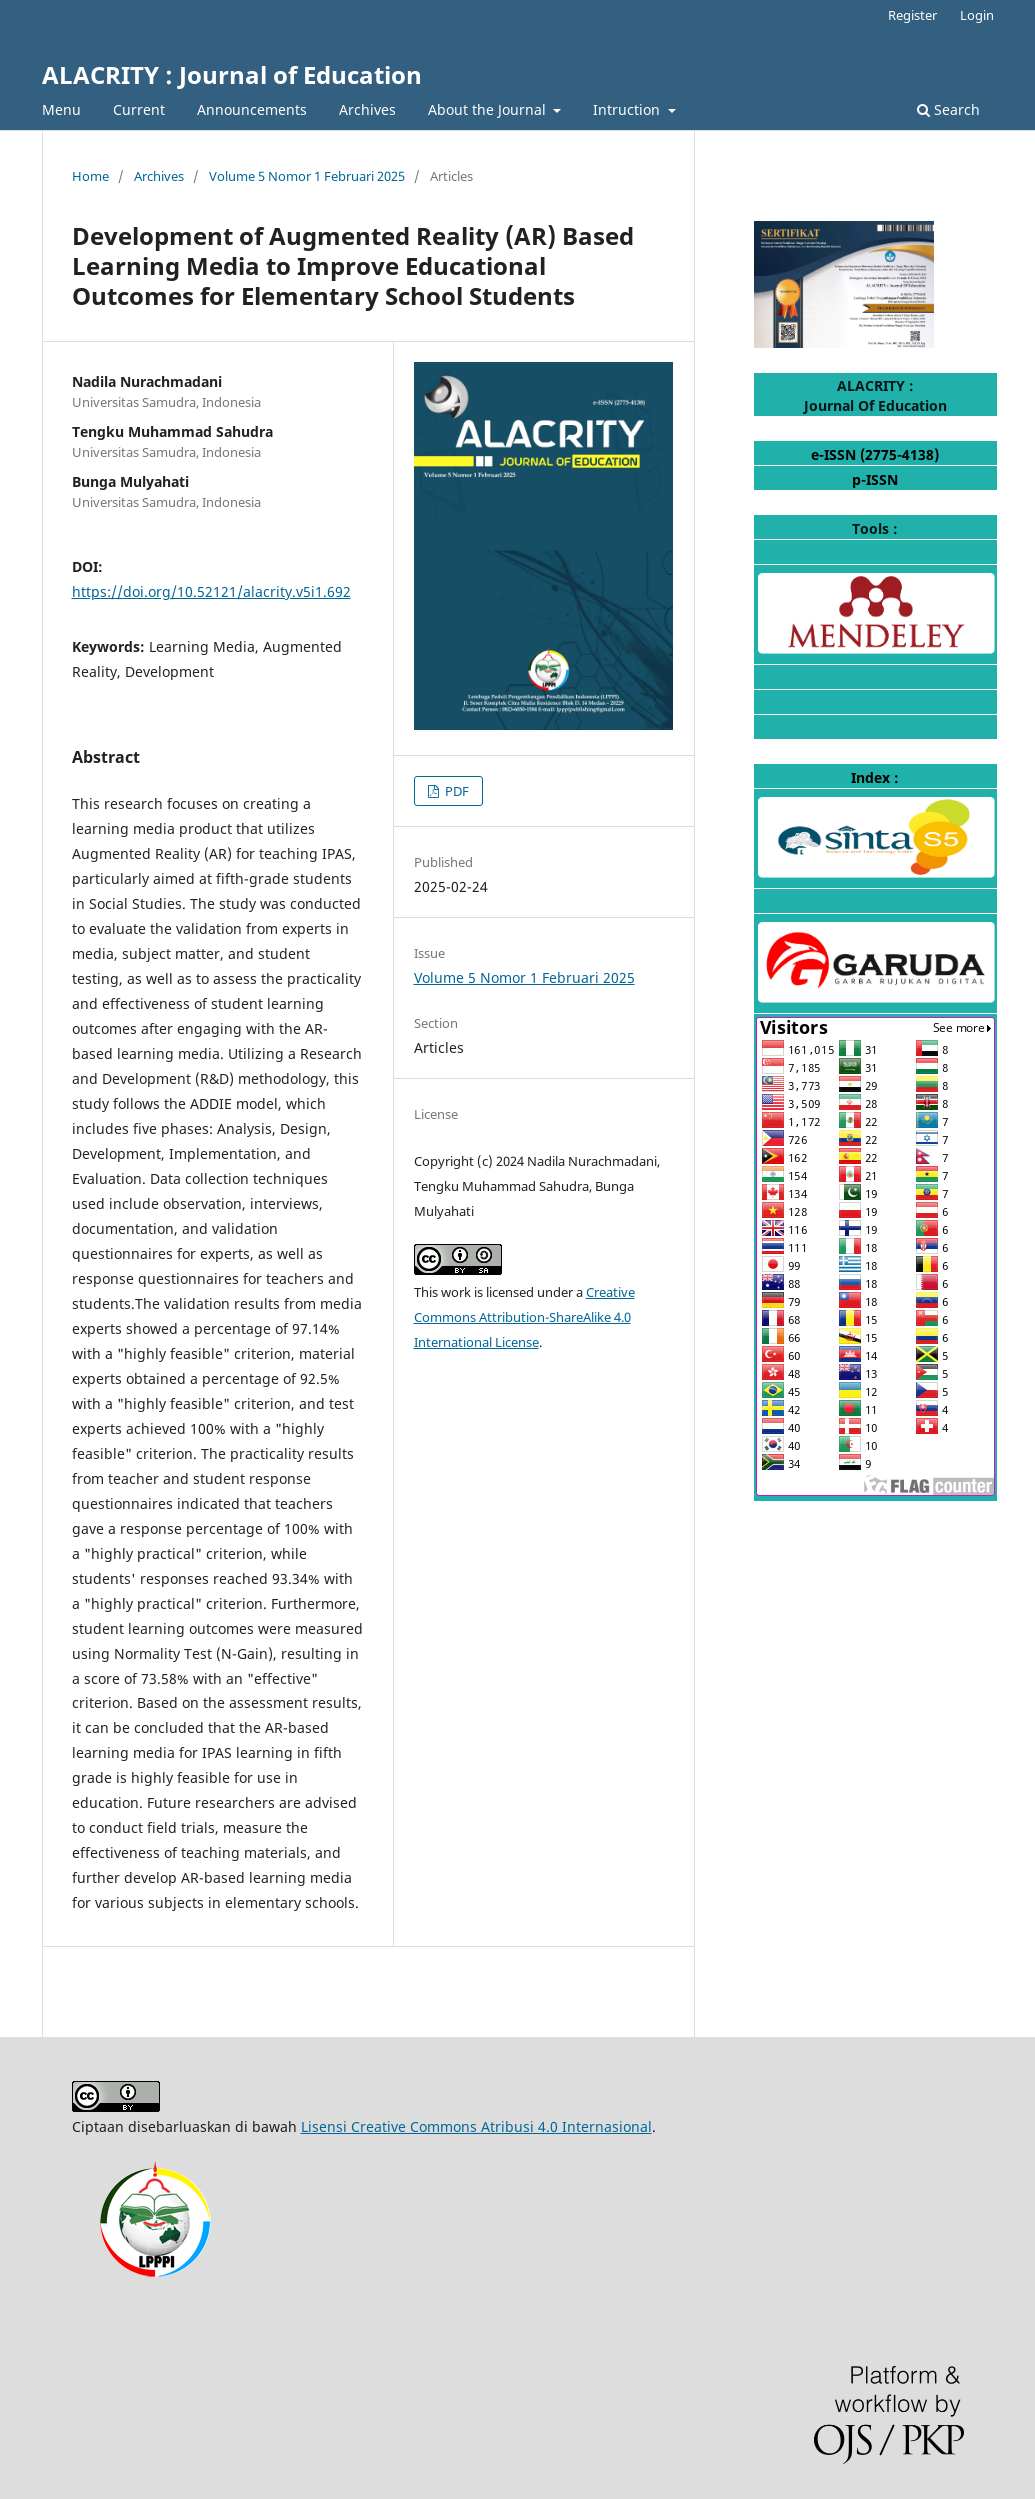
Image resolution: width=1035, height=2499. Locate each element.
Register (912, 15)
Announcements (252, 109)
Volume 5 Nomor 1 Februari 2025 (307, 176)
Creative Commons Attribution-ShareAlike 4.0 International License (524, 1317)
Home (90, 176)
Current (139, 109)
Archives (367, 109)
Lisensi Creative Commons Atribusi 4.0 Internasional (476, 2126)
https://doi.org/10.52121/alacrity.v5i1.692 (211, 591)
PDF (455, 791)
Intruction (628, 109)
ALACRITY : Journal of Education (232, 74)
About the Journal (489, 109)
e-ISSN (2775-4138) (875, 454)
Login (977, 15)
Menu (61, 109)
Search (948, 109)
